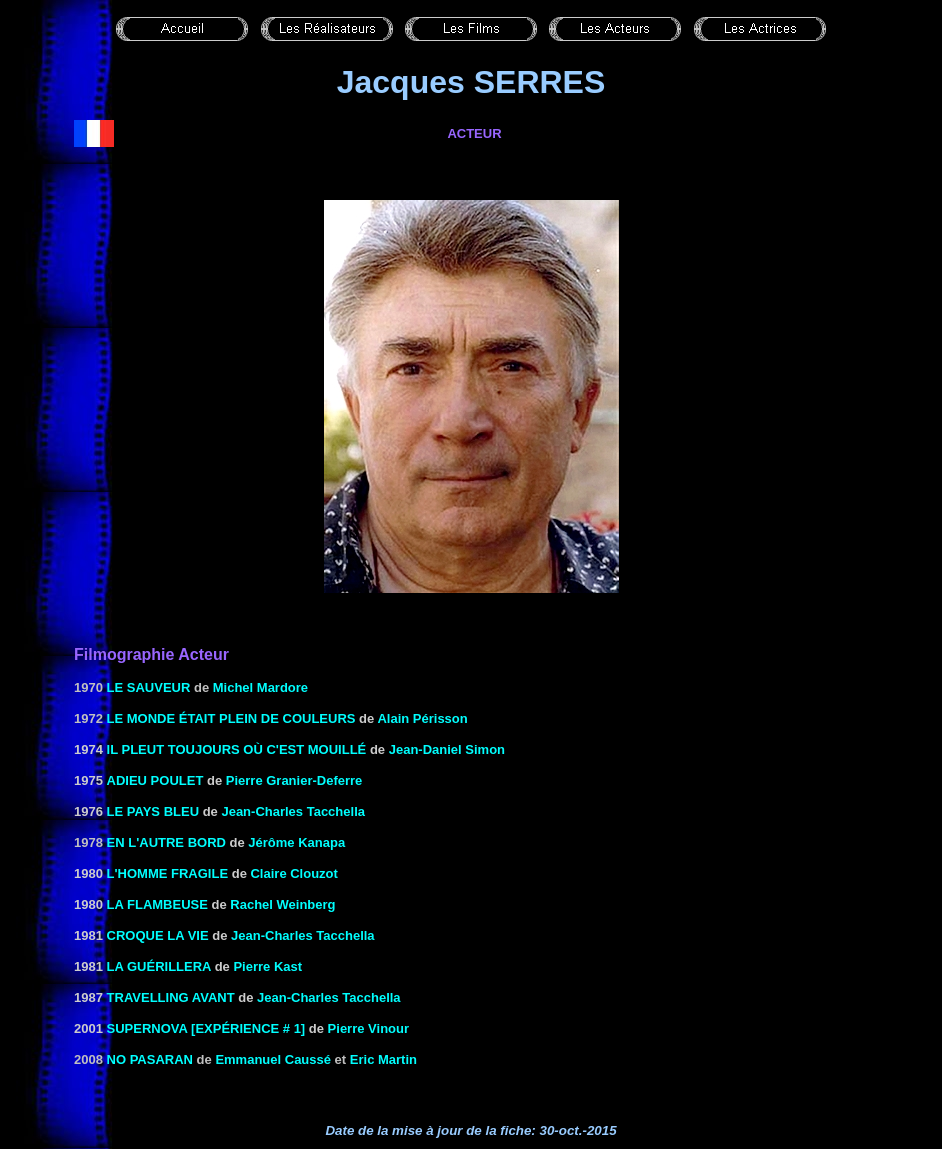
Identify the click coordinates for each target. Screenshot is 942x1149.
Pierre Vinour (368, 1028)
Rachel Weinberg (282, 904)
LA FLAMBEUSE (157, 904)
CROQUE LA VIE (158, 935)
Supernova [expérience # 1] (206, 1028)
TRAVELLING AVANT (171, 997)
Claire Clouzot (293, 873)
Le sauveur (149, 687)
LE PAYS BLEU (153, 811)
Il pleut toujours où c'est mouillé (237, 749)
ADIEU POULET (155, 780)
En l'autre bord (166, 842)
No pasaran (150, 1059)
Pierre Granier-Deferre (294, 780)
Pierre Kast (267, 966)
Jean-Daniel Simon (447, 749)
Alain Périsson (422, 718)
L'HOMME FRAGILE (168, 873)
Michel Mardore (260, 687)
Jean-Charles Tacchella (293, 811)
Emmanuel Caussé (273, 1059)
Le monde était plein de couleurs (231, 718)
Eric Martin (383, 1059)
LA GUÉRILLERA (159, 966)
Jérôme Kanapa (296, 842)
